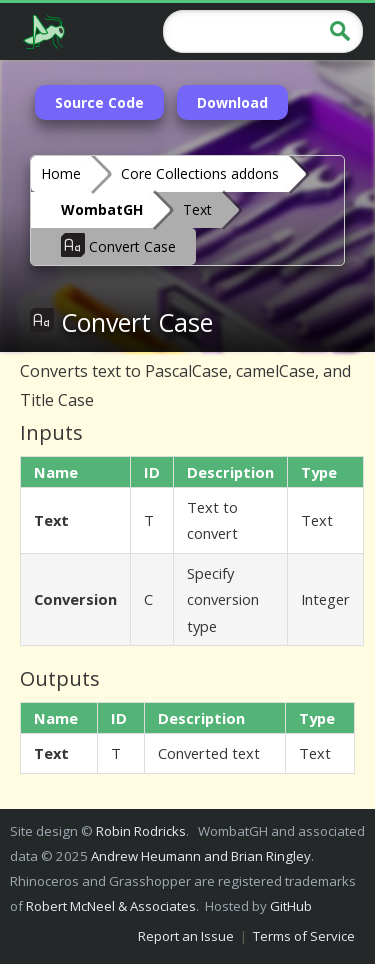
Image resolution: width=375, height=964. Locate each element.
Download (232, 102)
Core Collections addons (200, 173)
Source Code (99, 102)
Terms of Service (304, 936)
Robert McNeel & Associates (111, 906)
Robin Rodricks (141, 831)
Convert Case (118, 245)
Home (61, 173)
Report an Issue (186, 936)
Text (197, 209)
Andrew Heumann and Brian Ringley (201, 856)
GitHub (291, 906)
